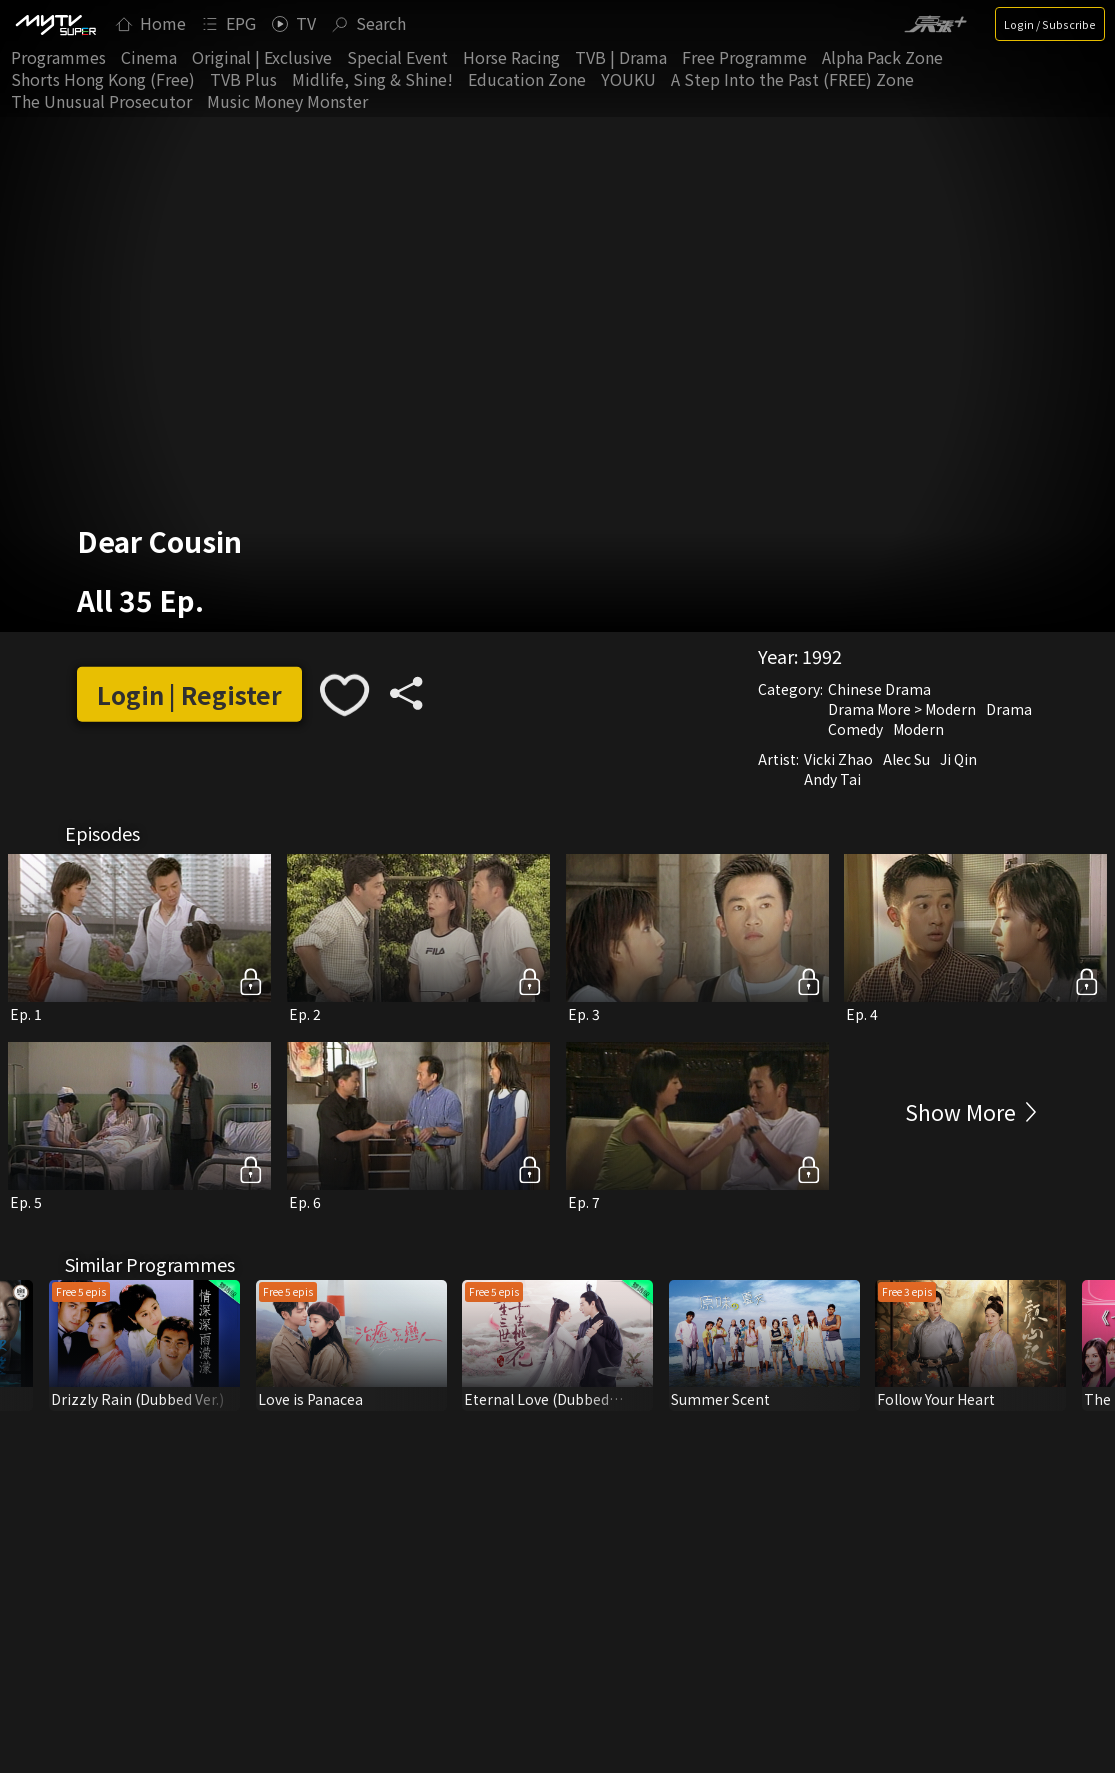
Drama (1009, 709)
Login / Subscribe (1050, 24)
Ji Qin (958, 759)
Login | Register (189, 694)
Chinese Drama (879, 689)
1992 (822, 656)
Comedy (855, 729)
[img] (55, 24)
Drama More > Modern (902, 709)
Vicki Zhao (838, 759)
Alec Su (906, 759)
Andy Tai (832, 779)
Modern (918, 729)
